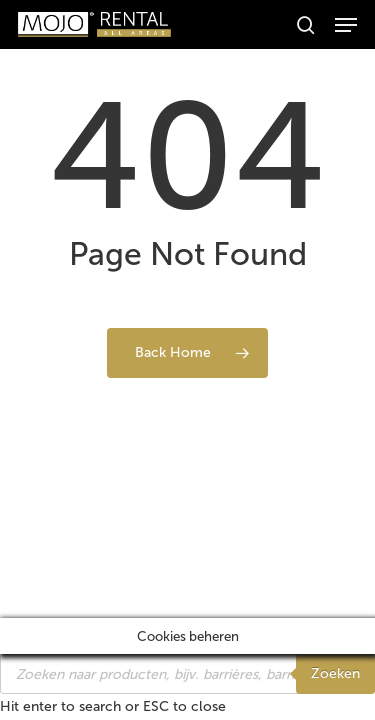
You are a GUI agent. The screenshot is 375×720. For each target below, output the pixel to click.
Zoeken (335, 673)
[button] (346, 25)
